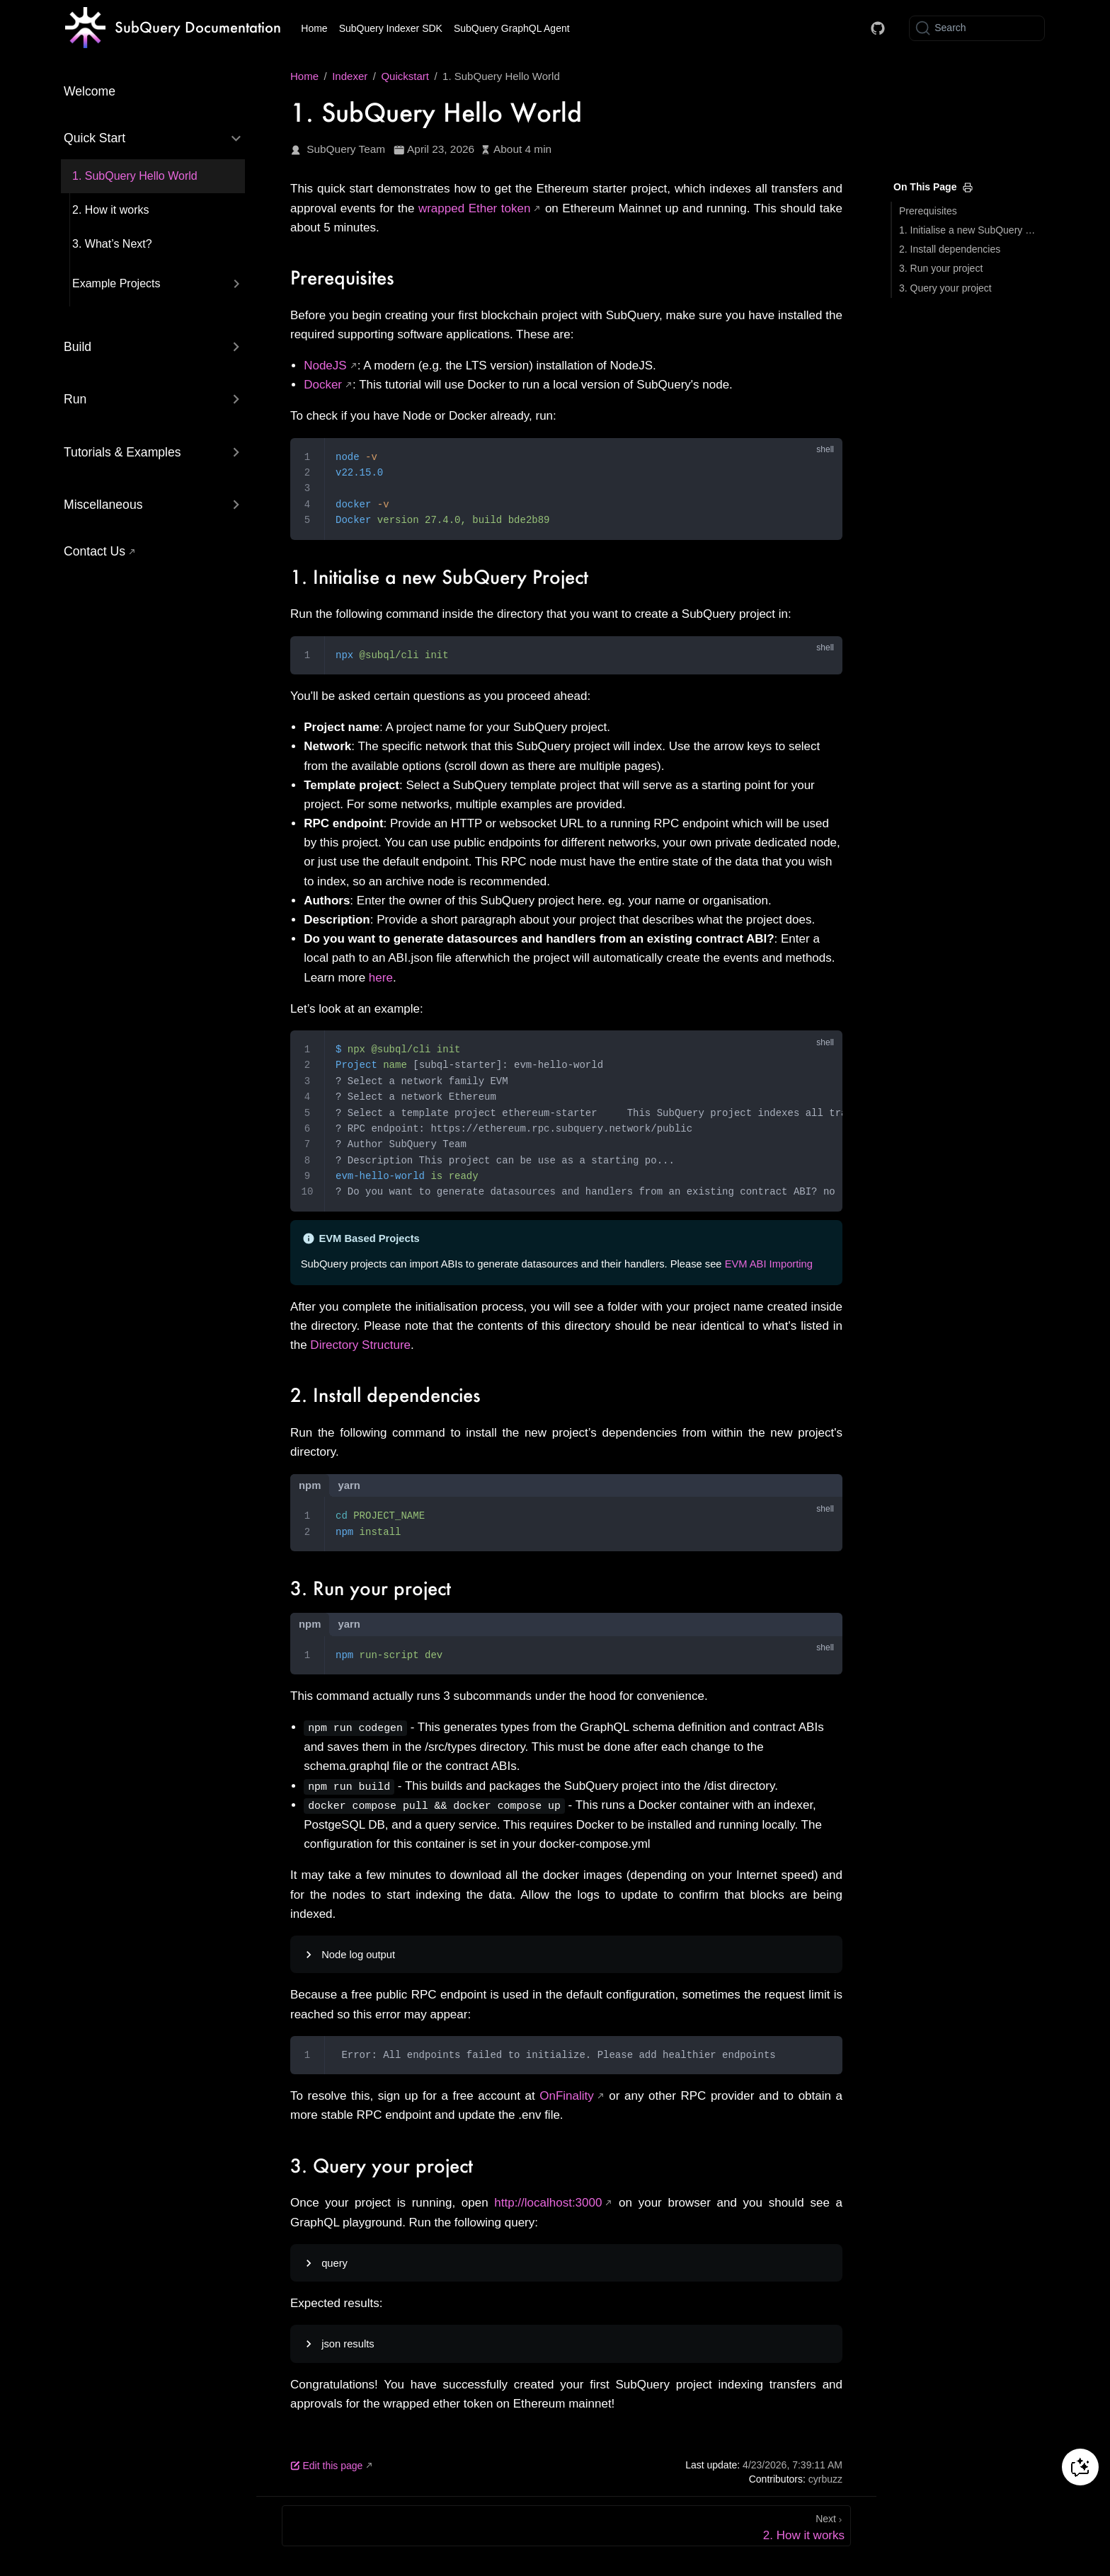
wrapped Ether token (474, 208)
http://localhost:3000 (548, 2202)
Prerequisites (928, 211)
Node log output (358, 1953)
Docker (323, 384)
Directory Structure (360, 1345)
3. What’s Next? (112, 244)
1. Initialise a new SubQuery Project (970, 230)
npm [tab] (310, 1485)
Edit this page (326, 2464)
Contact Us (94, 551)
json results (347, 2342)
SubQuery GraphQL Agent (512, 28)
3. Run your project (941, 268)
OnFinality (566, 2094)
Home (314, 28)
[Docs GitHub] (877, 28)
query (334, 2261)
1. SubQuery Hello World (135, 176)
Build (77, 347)
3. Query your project (945, 288)
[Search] (977, 28)
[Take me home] (173, 28)
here (381, 977)
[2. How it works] (566, 2524)
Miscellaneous (103, 505)
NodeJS (325, 365)
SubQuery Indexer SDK (390, 28)
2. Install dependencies (949, 249)
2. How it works (110, 210)
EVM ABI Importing (769, 1264)
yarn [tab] (349, 1485)
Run (75, 399)
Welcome (89, 91)
